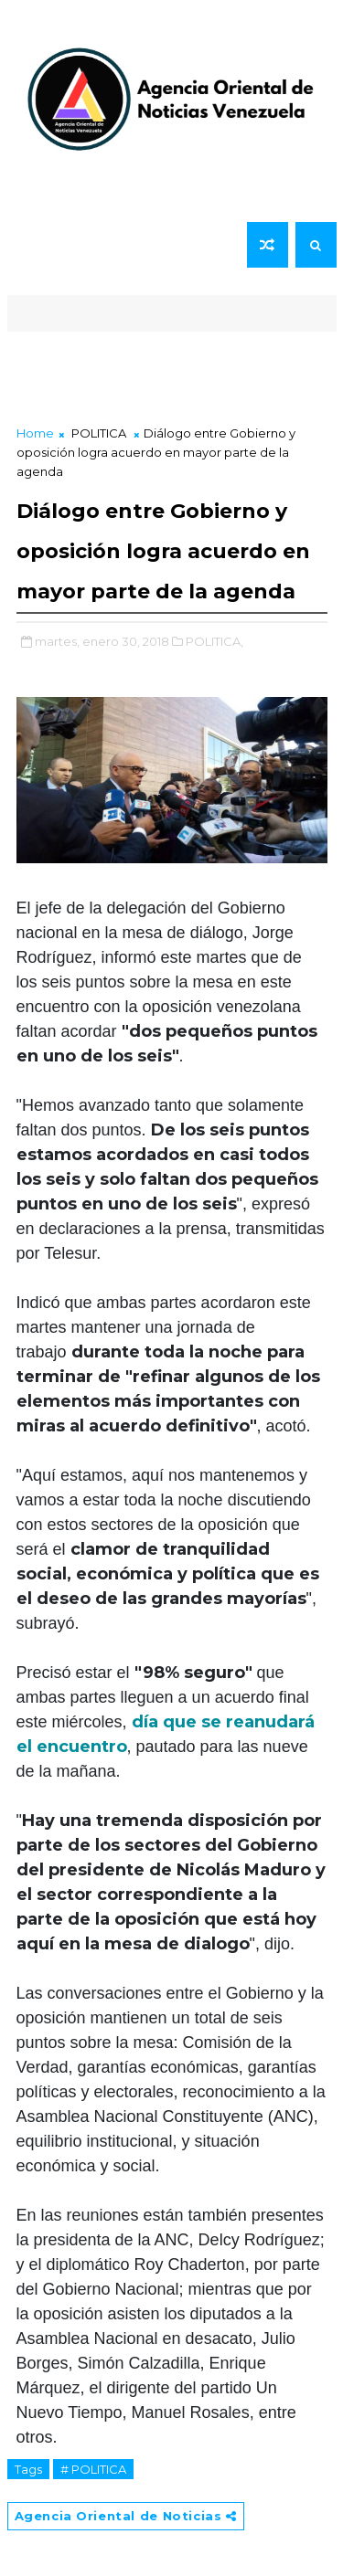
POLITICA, (214, 641)
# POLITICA (93, 2469)
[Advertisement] (172, 373)
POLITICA (98, 433)
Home (35, 433)
